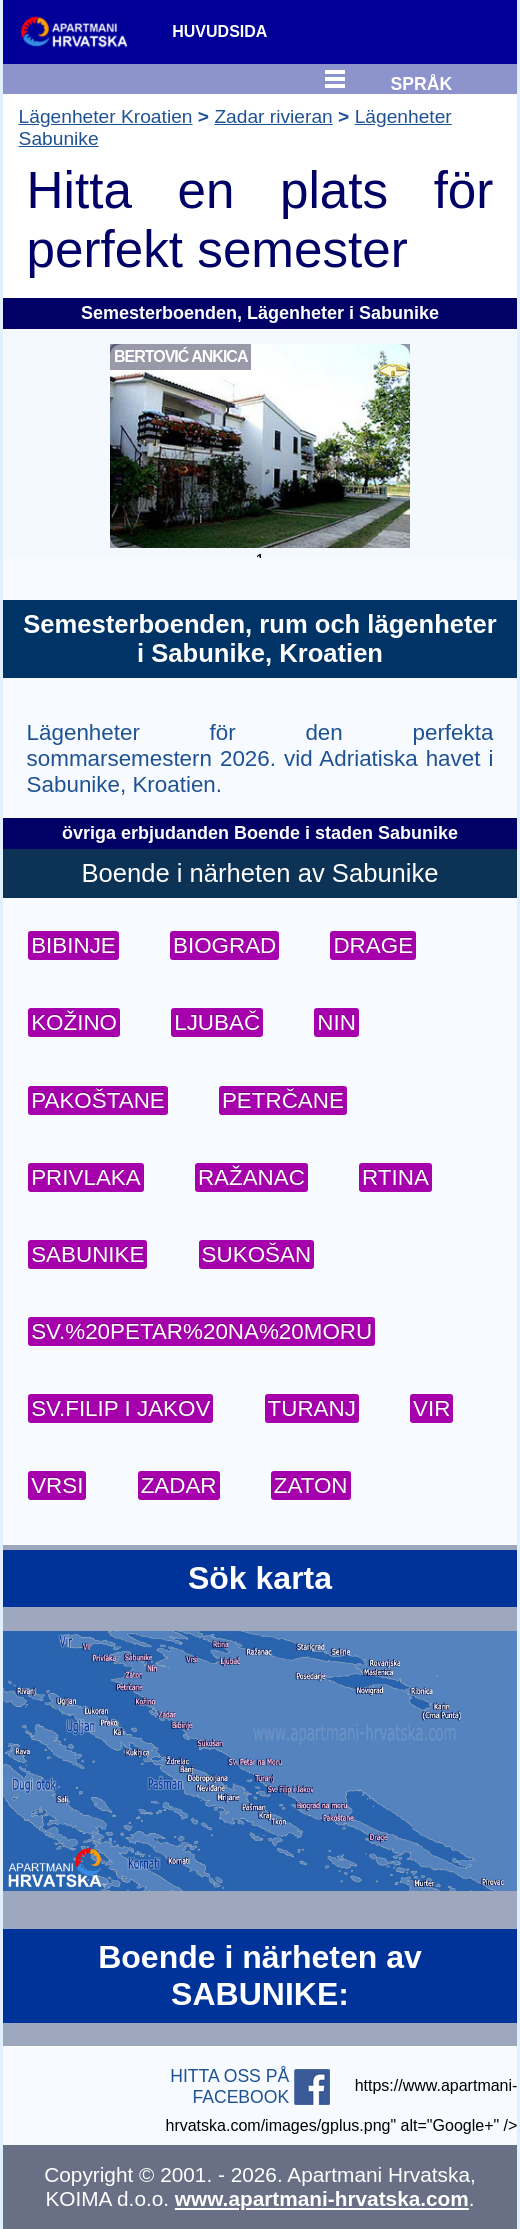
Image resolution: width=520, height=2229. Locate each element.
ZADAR (179, 1485)
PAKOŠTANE (98, 1100)
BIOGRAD (224, 945)
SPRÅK (422, 81)
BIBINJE (73, 945)
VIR (431, 1408)
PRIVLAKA (86, 1177)
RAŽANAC (251, 1177)
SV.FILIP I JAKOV (120, 1408)
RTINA (395, 1177)
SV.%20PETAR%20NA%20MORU (201, 1331)
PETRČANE (283, 1100)
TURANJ (312, 1408)
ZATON (311, 1485)
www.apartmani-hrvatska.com (322, 2198)
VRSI (57, 1485)
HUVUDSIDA (219, 31)
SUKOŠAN (257, 1254)
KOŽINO (74, 1022)
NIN (336, 1022)
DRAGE (373, 945)
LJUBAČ (217, 1022)
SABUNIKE (87, 1254)
